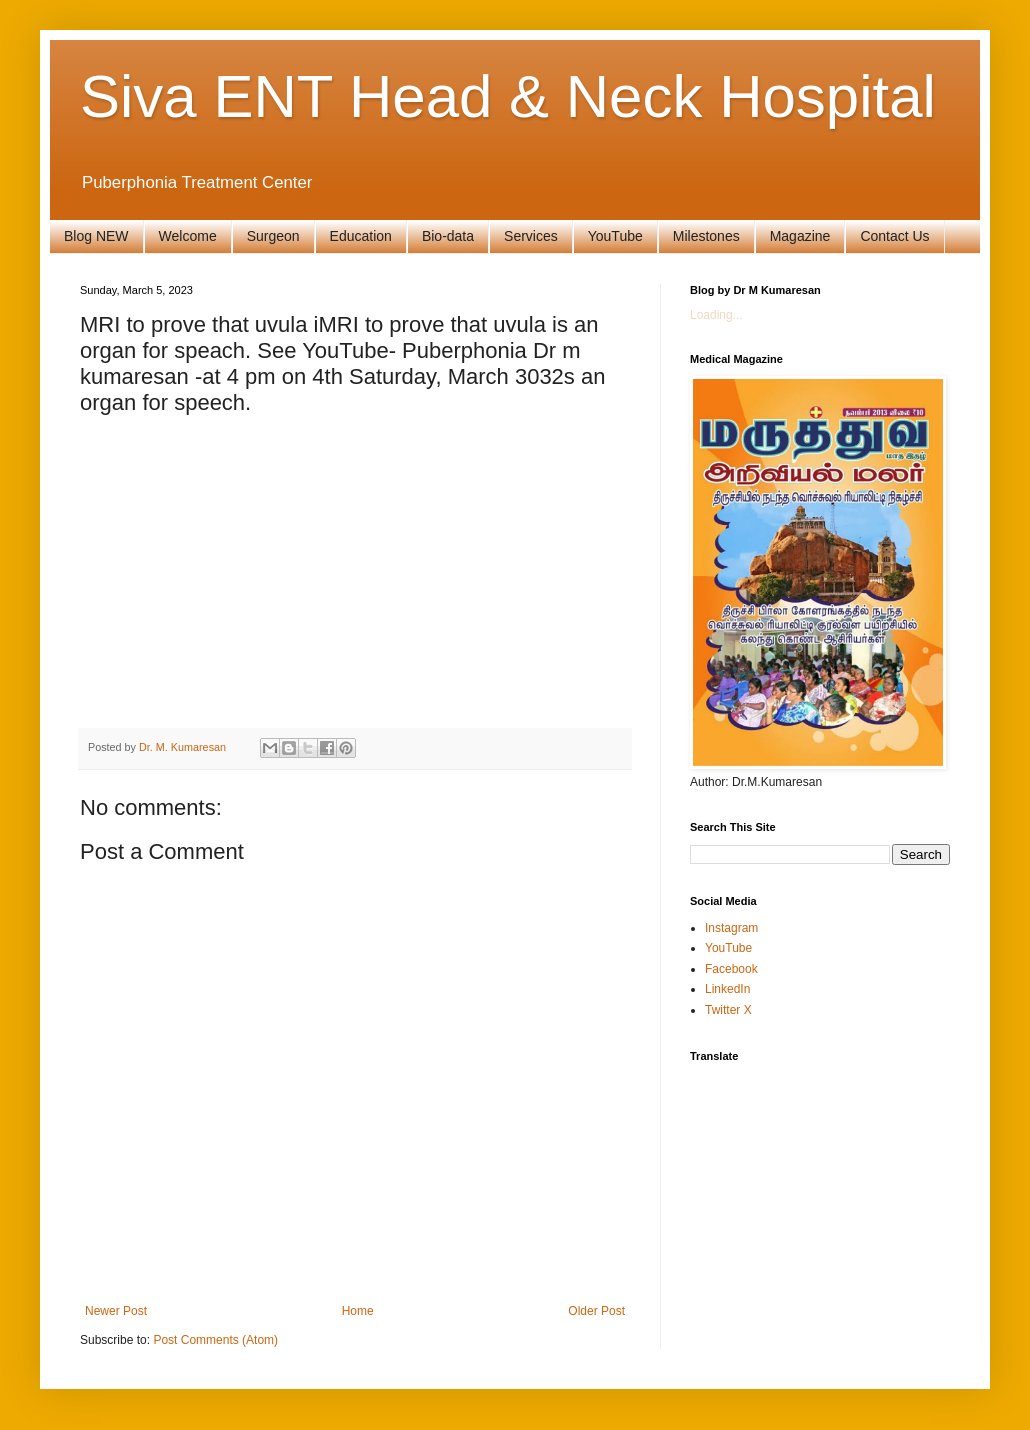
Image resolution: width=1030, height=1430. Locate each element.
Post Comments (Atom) (215, 1340)
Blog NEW (96, 236)
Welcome (188, 236)
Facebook (731, 969)
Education (361, 236)
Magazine (800, 236)
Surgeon (273, 236)
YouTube (615, 236)
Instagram (731, 928)
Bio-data (448, 236)
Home (358, 1311)
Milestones (706, 236)
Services (531, 236)
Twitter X (728, 1010)
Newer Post (116, 1311)
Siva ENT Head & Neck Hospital (508, 96)
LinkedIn (727, 989)
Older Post (596, 1311)
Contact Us (894, 236)
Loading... (716, 315)
